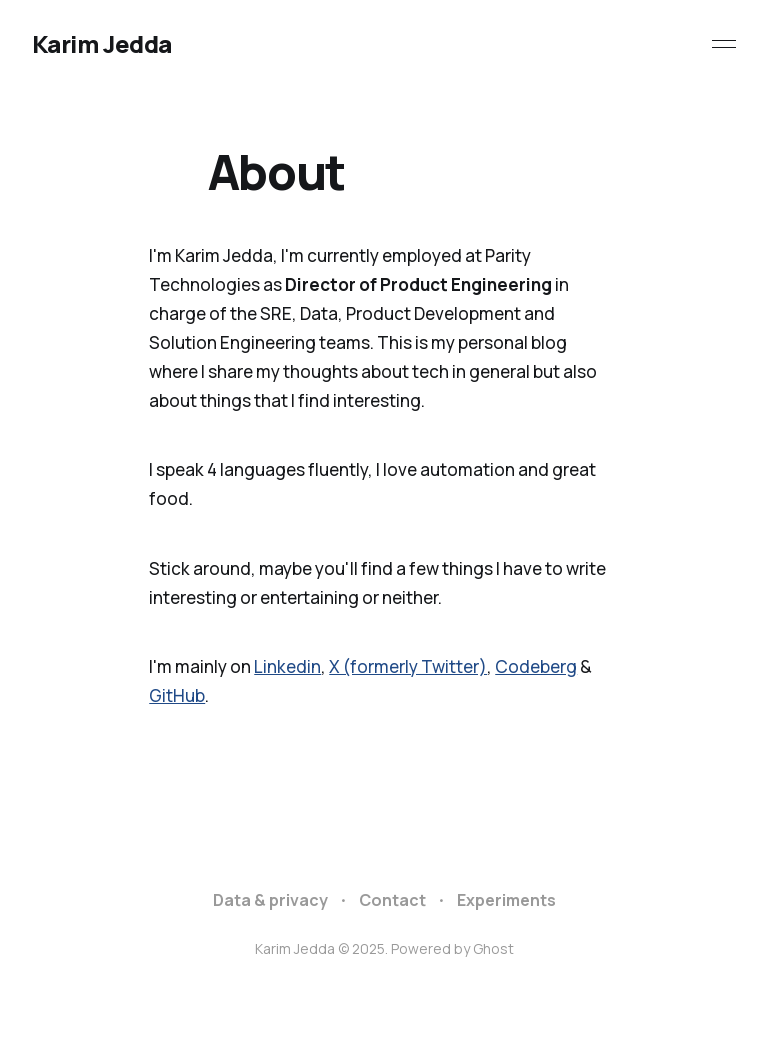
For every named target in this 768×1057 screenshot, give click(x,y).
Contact (392, 900)
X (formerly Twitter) (408, 666)
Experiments (506, 900)
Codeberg (536, 666)
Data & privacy (270, 900)
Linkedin (287, 666)
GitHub (177, 695)
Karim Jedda (102, 44)
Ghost (493, 948)
